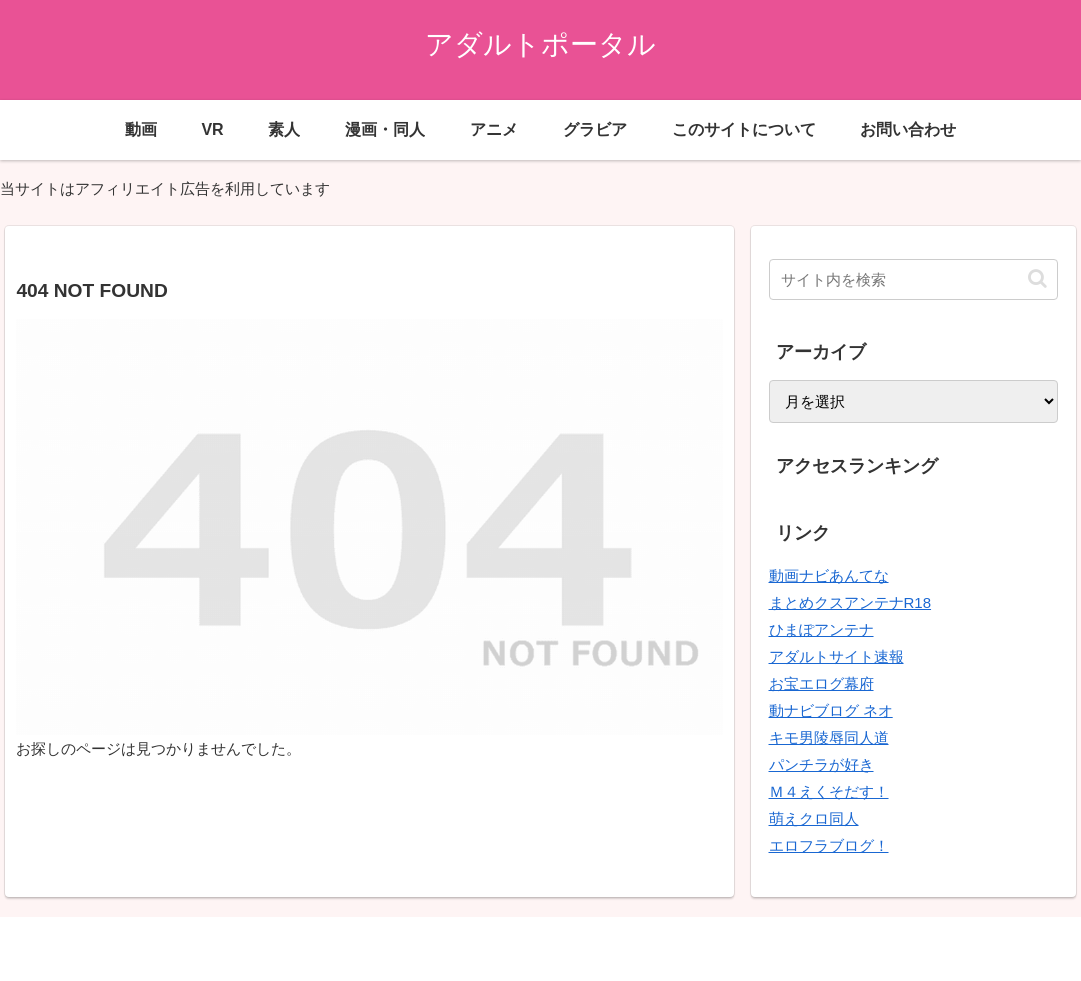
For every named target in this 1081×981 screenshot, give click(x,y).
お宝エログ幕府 (821, 683)
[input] (914, 279)
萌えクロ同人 (814, 818)
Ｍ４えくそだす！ (829, 791)
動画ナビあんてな (829, 575)
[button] (1037, 278)
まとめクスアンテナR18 (850, 602)
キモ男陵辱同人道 (829, 737)
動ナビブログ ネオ (831, 710)
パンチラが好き (821, 764)
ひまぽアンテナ (821, 629)
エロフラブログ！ (829, 845)
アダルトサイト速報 (836, 656)
